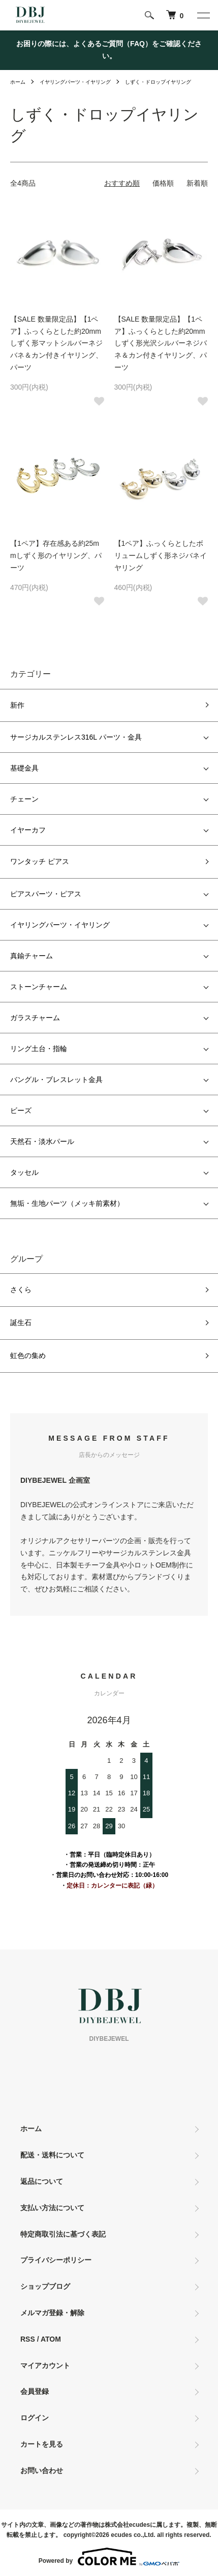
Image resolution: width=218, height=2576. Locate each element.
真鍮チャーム (31, 956)
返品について (41, 2181)
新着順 (197, 183)
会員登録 (34, 2391)
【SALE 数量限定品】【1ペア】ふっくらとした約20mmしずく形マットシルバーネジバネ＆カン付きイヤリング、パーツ (56, 343)
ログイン (34, 2418)
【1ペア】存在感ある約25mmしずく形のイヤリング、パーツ (56, 555)
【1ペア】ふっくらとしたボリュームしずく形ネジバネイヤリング (160, 555)
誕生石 (21, 1322)
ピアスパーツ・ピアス (45, 894)
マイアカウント (45, 2365)
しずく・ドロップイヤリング (158, 82)
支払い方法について (52, 2208)
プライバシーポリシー (55, 2260)
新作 (17, 705)
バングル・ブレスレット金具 (56, 1079)
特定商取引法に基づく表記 (63, 2234)
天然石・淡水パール (42, 1141)
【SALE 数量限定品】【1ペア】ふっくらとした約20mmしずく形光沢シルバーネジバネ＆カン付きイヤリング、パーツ (160, 343)
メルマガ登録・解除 (52, 2313)
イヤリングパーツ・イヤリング (75, 82)
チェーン (24, 799)
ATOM (51, 2339)
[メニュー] (203, 15)
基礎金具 (24, 768)
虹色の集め (28, 1355)
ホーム (17, 82)
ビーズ (21, 1110)
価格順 (163, 183)
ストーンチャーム (38, 987)
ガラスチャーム (35, 1018)
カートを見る (41, 2444)
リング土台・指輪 (38, 1049)
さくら (21, 1289)
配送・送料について (52, 2155)
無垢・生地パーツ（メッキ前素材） (67, 1203)
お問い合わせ (41, 2470)
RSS (27, 2339)
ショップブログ (45, 2286)
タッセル (24, 1172)
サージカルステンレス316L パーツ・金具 (76, 737)
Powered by (109, 2557)
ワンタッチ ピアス (39, 861)
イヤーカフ (28, 830)
